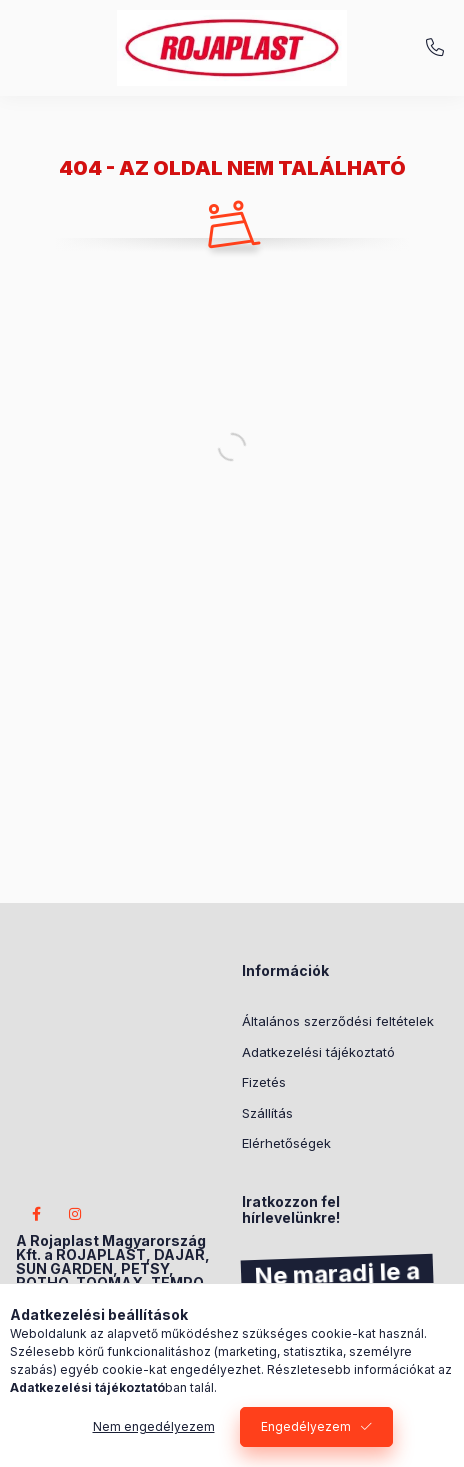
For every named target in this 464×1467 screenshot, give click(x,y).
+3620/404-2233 (435, 48)
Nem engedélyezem (154, 1426)
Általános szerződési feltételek (338, 1021)
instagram (76, 1214)
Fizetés (264, 1082)
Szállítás (267, 1113)
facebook (36, 1214)
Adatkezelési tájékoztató (318, 1052)
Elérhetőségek (286, 1143)
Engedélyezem (306, 1426)
